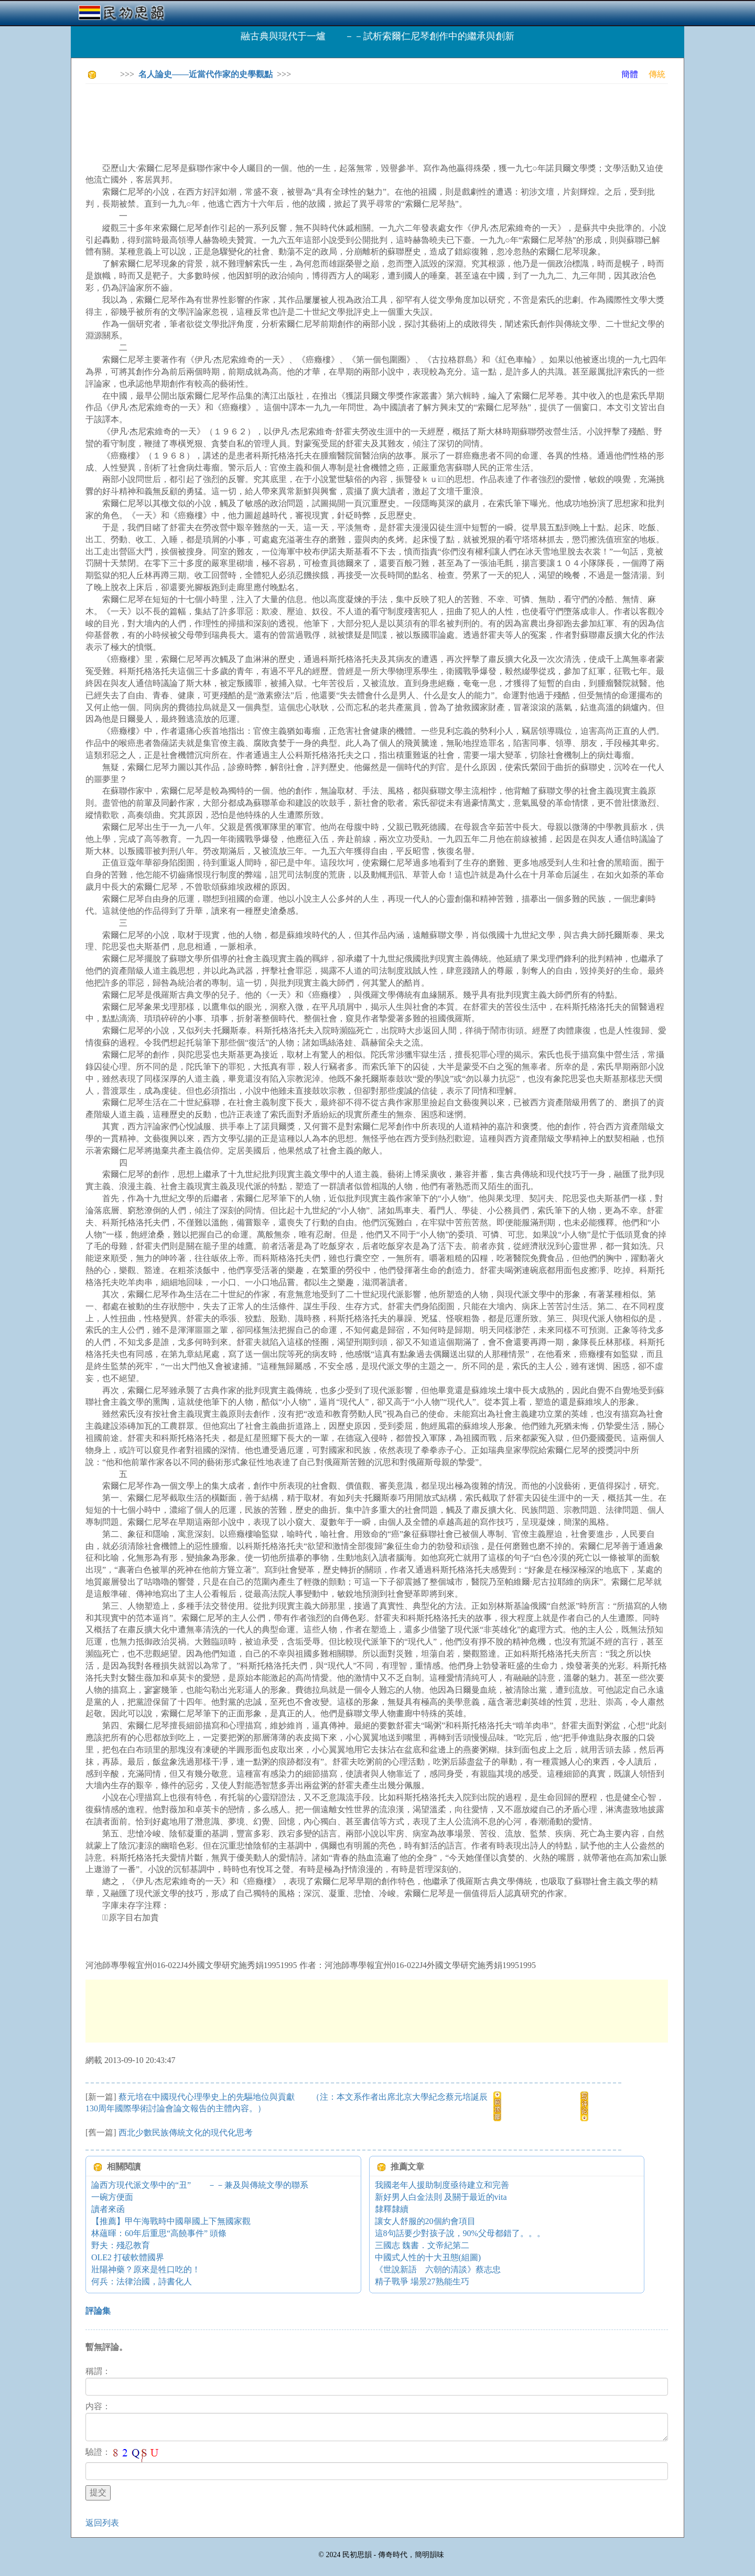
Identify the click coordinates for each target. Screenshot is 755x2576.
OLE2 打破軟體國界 (127, 2257)
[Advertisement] (276, 115)
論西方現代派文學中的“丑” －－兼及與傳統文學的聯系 (199, 2184)
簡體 (629, 74)
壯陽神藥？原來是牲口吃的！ (145, 2269)
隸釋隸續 (391, 2209)
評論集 (98, 2310)
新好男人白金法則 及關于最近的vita (441, 2197)
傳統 (657, 74)
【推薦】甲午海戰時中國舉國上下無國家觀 (171, 2221)
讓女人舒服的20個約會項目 (425, 2221)
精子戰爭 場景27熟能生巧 (422, 2281)
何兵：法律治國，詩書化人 (141, 2281)
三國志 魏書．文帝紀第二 (422, 2245)
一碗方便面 (112, 2197)
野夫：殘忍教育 (120, 2245)
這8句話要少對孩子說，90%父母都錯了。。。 (460, 2233)
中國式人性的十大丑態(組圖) (428, 2257)
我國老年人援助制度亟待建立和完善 (442, 2184)
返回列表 (102, 2522)
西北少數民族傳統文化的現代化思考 (185, 2132)
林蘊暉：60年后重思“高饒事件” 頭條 (158, 2233)
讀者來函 (108, 2209)
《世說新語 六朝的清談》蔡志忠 (438, 2269)
